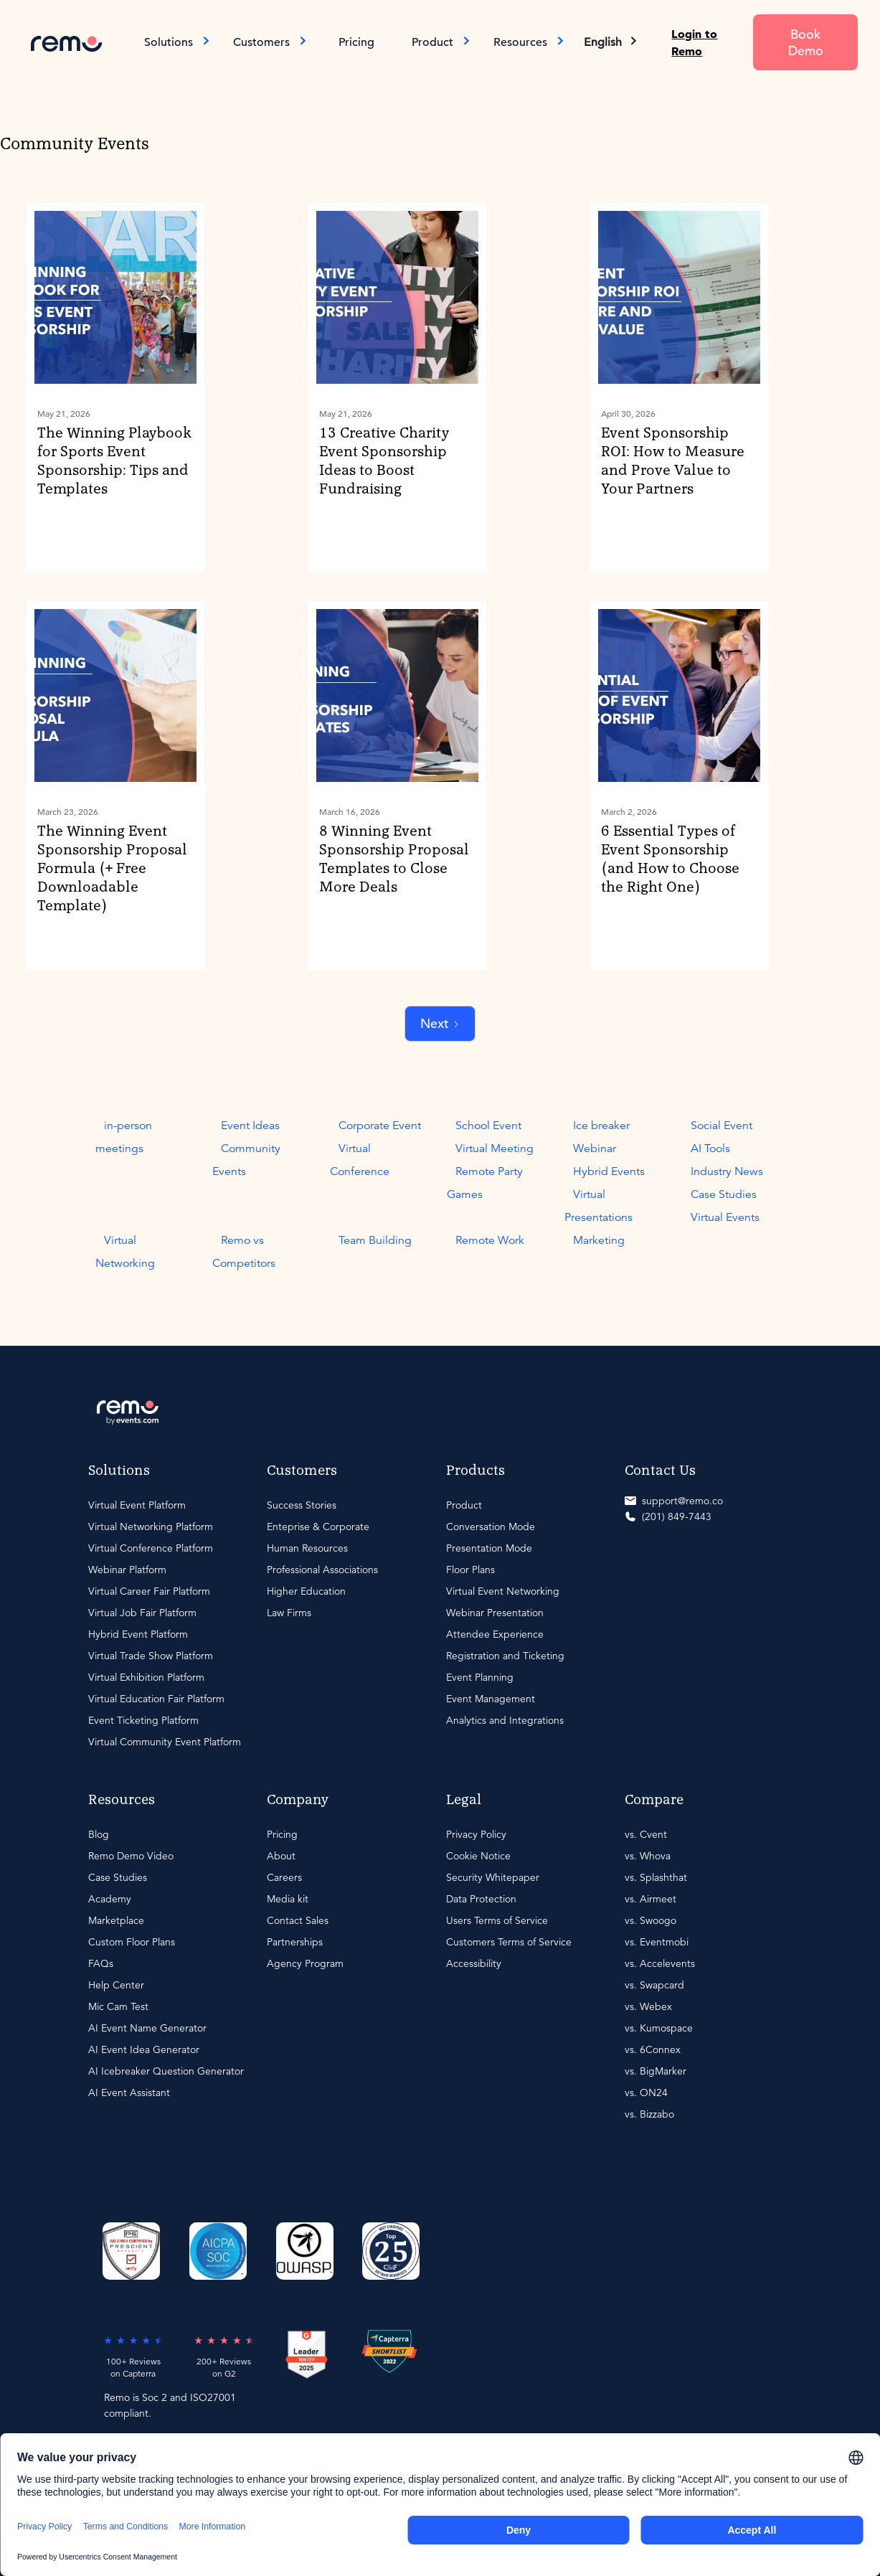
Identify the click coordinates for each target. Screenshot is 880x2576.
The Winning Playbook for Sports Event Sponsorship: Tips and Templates (114, 461)
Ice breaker (601, 1125)
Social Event (721, 1125)
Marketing (599, 1240)
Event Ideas (250, 1125)
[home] (66, 42)
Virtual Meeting (494, 1148)
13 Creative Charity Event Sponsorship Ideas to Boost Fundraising (384, 461)
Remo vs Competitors (243, 1251)
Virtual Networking (125, 1251)
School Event (488, 1125)
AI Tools (710, 1148)
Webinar (594, 1148)
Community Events (246, 1160)
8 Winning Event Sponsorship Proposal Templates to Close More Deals (394, 859)
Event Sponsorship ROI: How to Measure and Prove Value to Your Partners (672, 461)
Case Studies (724, 1194)
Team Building (375, 1240)
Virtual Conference (359, 1160)
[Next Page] (440, 1024)
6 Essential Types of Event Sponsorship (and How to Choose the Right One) (670, 859)
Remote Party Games (485, 1183)
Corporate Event (380, 1125)
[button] (611, 42)
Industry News (727, 1171)
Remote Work (489, 1240)
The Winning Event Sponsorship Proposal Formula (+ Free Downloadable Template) (112, 868)
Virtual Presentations (598, 1206)
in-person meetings (123, 1137)
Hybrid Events (609, 1171)
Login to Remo (694, 42)
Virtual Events (725, 1217)
